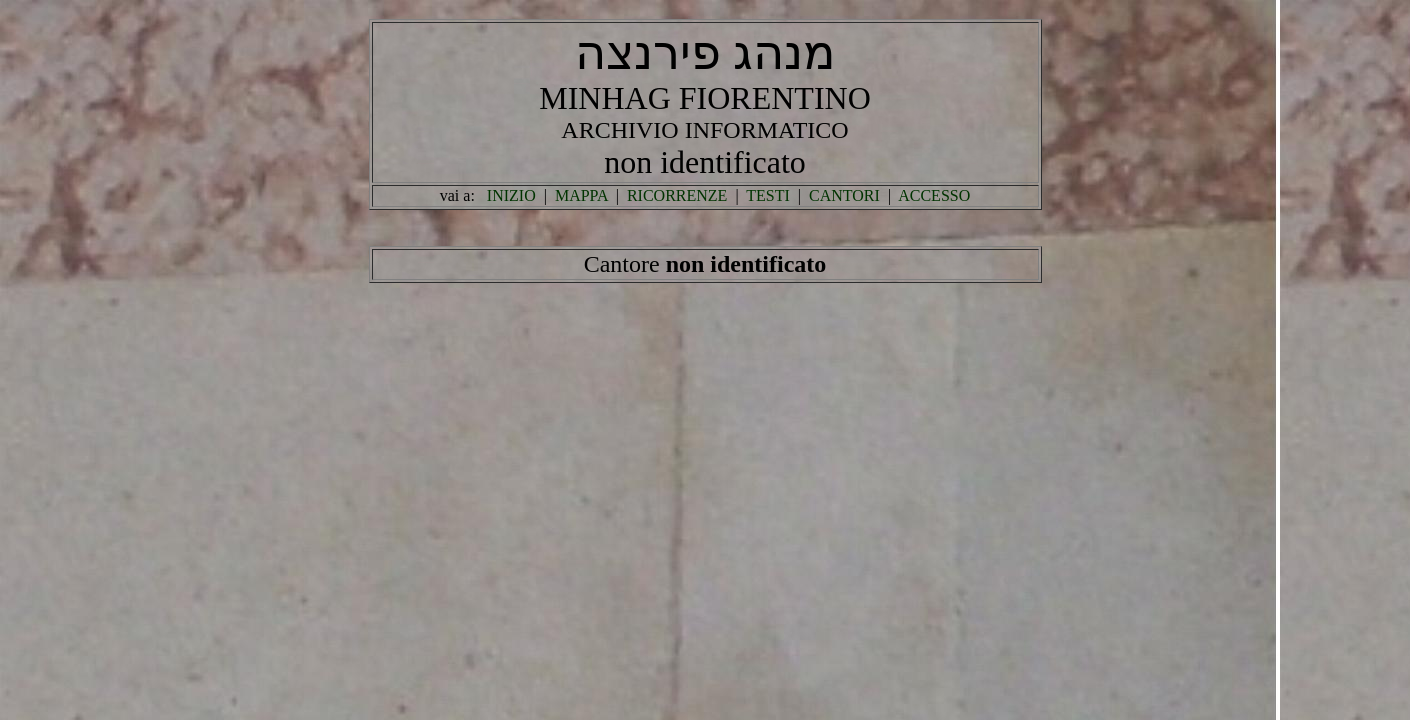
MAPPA (581, 195)
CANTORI (844, 195)
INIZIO (511, 195)
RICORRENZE (677, 195)
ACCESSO (934, 195)
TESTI (768, 195)
